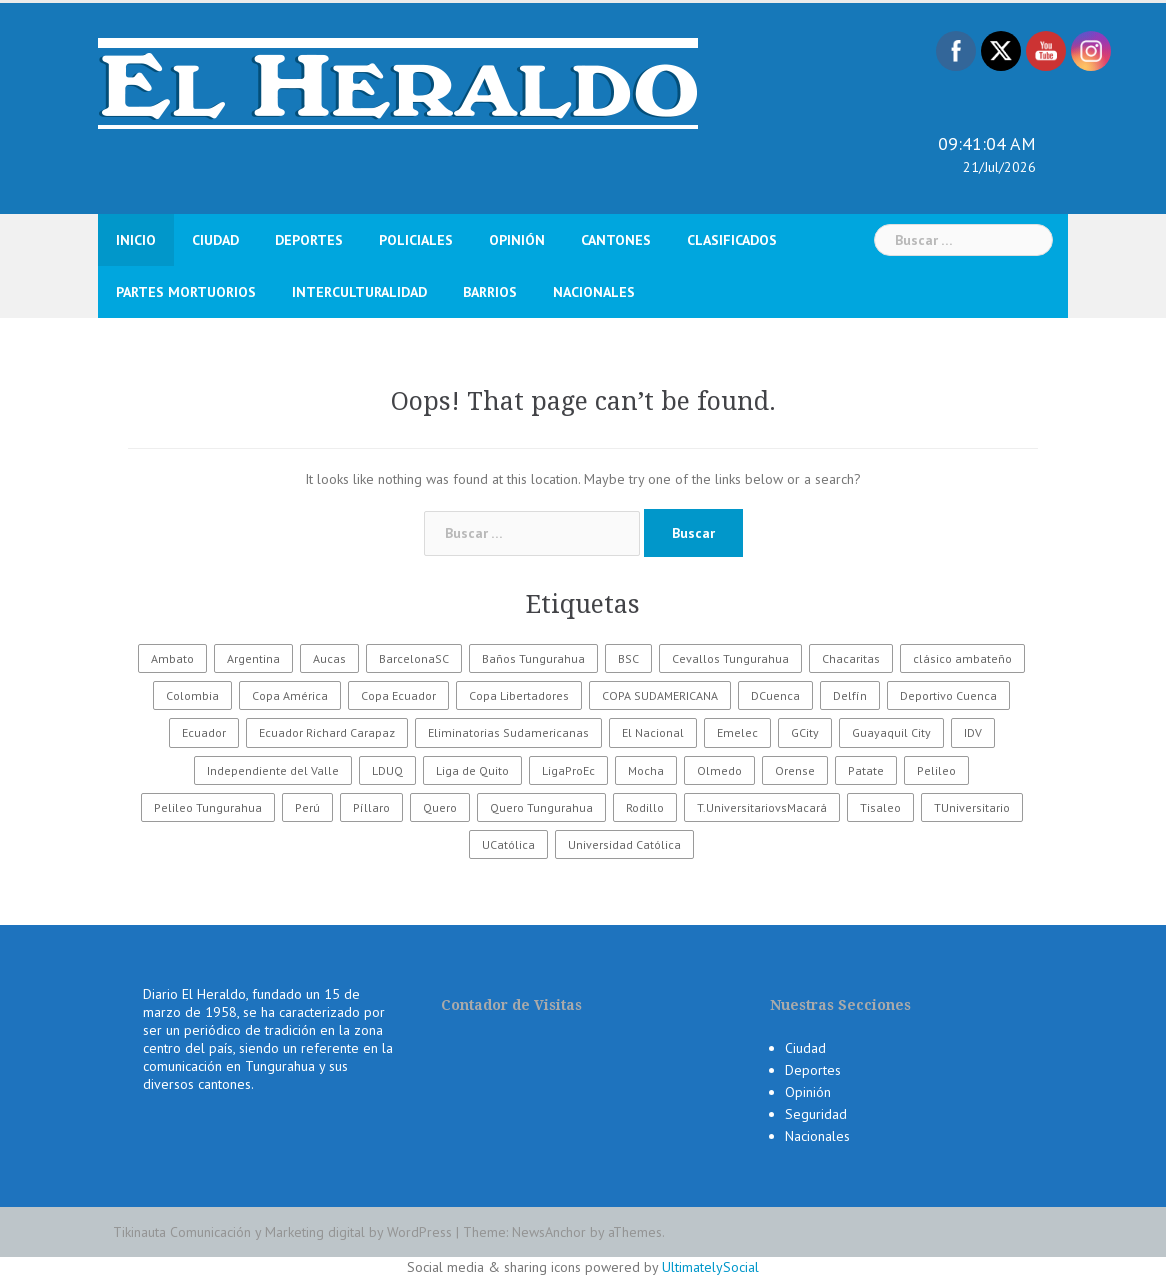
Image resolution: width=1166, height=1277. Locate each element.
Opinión (517, 240)
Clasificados (732, 240)
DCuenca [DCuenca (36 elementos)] (775, 695)
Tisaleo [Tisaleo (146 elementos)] (880, 807)
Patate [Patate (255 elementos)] (866, 770)
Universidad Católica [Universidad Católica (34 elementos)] (624, 844)
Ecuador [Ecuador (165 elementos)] (204, 732)
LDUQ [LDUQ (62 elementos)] (387, 770)
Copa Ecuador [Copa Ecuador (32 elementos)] (398, 695)
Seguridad (816, 1114)
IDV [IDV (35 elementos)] (973, 732)
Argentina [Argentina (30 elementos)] (253, 658)
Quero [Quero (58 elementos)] (440, 807)
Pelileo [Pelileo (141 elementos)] (936, 770)
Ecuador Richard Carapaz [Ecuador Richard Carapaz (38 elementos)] (327, 732)
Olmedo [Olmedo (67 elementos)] (719, 770)
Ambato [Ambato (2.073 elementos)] (172, 658)
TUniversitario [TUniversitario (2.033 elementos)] (972, 807)
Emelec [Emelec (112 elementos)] (737, 732)
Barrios (490, 292)
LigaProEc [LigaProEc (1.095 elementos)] (568, 770)
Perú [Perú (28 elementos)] (307, 807)
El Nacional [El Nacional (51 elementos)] (653, 732)
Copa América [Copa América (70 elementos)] (290, 695)
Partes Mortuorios (186, 292)
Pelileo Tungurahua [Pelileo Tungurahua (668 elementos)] (208, 807)
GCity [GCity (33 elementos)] (805, 732)
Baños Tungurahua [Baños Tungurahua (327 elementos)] (533, 658)
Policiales (416, 240)
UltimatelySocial (710, 1267)
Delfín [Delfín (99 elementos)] (850, 695)
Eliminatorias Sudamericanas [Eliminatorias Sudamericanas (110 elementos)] (508, 732)
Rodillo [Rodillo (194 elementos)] (645, 807)
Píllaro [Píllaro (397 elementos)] (371, 807)
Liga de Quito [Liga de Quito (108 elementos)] (472, 770)
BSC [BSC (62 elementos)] (628, 658)
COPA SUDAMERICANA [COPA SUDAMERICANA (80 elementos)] (660, 695)
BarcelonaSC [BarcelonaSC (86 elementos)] (414, 658)
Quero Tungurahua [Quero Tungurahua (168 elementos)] (541, 807)
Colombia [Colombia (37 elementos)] (192, 695)
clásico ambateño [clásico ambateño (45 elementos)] (962, 658)
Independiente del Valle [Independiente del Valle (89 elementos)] (273, 770)
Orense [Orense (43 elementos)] (795, 770)
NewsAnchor (549, 1232)
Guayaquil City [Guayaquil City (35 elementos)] (891, 732)
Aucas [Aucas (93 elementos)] (329, 658)
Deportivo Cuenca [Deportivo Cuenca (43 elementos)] (948, 695)
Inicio (136, 240)
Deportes (309, 240)
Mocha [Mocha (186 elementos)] (646, 770)
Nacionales (594, 292)
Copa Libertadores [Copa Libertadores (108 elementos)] (519, 695)
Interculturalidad (359, 292)
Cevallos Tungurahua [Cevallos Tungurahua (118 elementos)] (730, 658)
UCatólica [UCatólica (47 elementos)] (508, 844)
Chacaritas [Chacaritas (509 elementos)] (851, 658)
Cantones (616, 240)
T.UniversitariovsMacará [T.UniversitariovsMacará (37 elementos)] (762, 807)
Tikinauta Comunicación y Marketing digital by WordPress (282, 1232)
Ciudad (215, 240)
